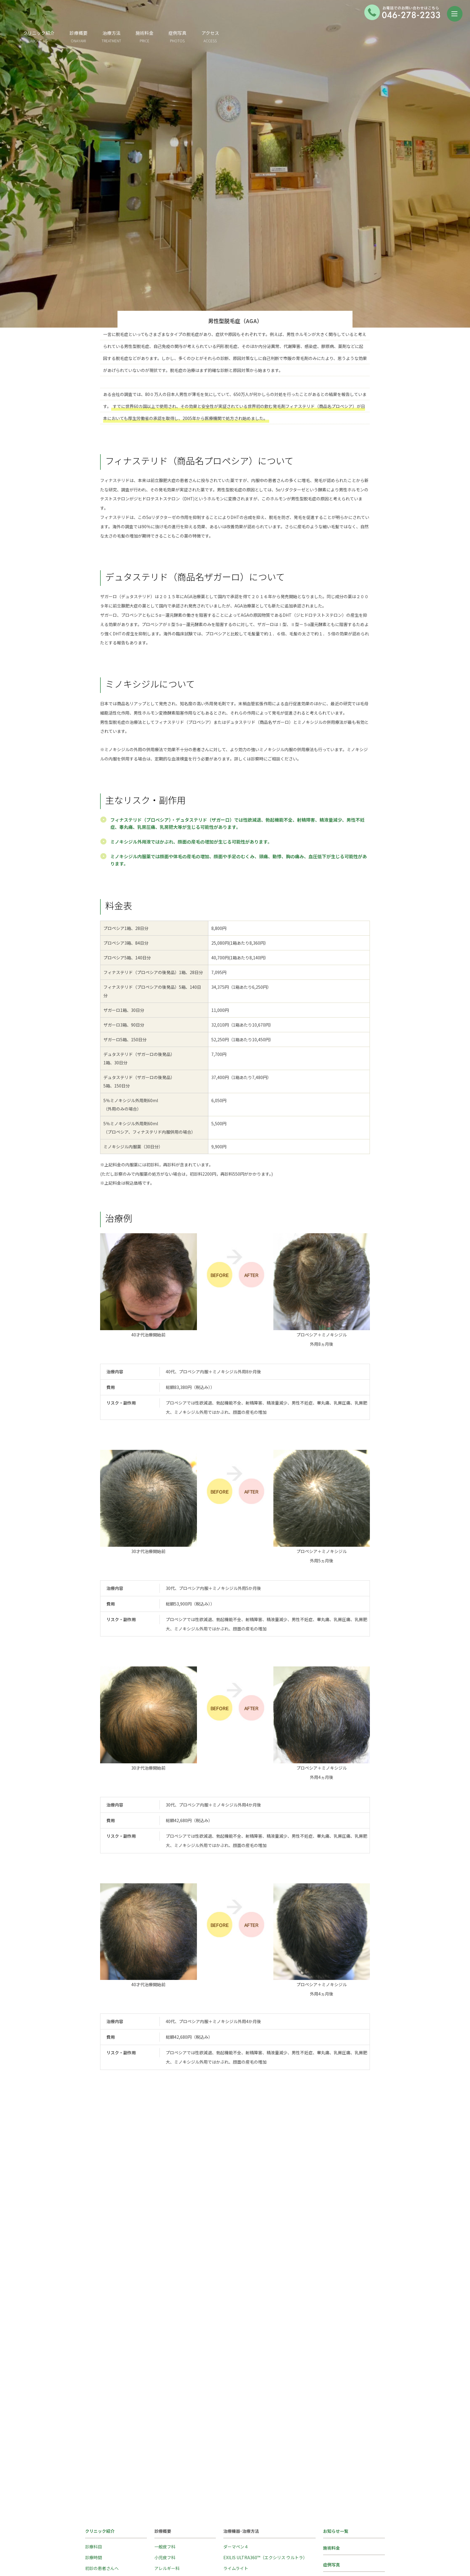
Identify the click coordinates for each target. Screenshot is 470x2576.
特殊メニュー (167, 2421)
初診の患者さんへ (102, 2399)
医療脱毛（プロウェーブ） (248, 2421)
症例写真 (254, 36)
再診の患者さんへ (102, 2410)
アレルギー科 (167, 2399)
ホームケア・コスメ (173, 2431)
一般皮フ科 (164, 2377)
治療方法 (188, 33)
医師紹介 (331, 2412)
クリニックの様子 (102, 2421)
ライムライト (235, 2399)
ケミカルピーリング (242, 2485)
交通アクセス (335, 2429)
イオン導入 (233, 2496)
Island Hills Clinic (116, 2439)
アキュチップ (235, 2410)
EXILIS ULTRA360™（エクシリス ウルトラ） (265, 2388)
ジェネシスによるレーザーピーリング (259, 2431)
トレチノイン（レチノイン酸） (252, 2507)
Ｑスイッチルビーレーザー (248, 2442)
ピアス (229, 2518)
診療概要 (155, 33)
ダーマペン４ (235, 2377)
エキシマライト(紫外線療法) (250, 2475)
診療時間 (93, 2388)
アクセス (286, 36)
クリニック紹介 (115, 36)
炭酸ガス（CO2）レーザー (248, 2453)
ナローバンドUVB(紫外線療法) (252, 2464)
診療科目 (93, 2377)
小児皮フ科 (164, 2388)
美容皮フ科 (164, 2410)
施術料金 (221, 36)
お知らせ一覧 (335, 2362)
